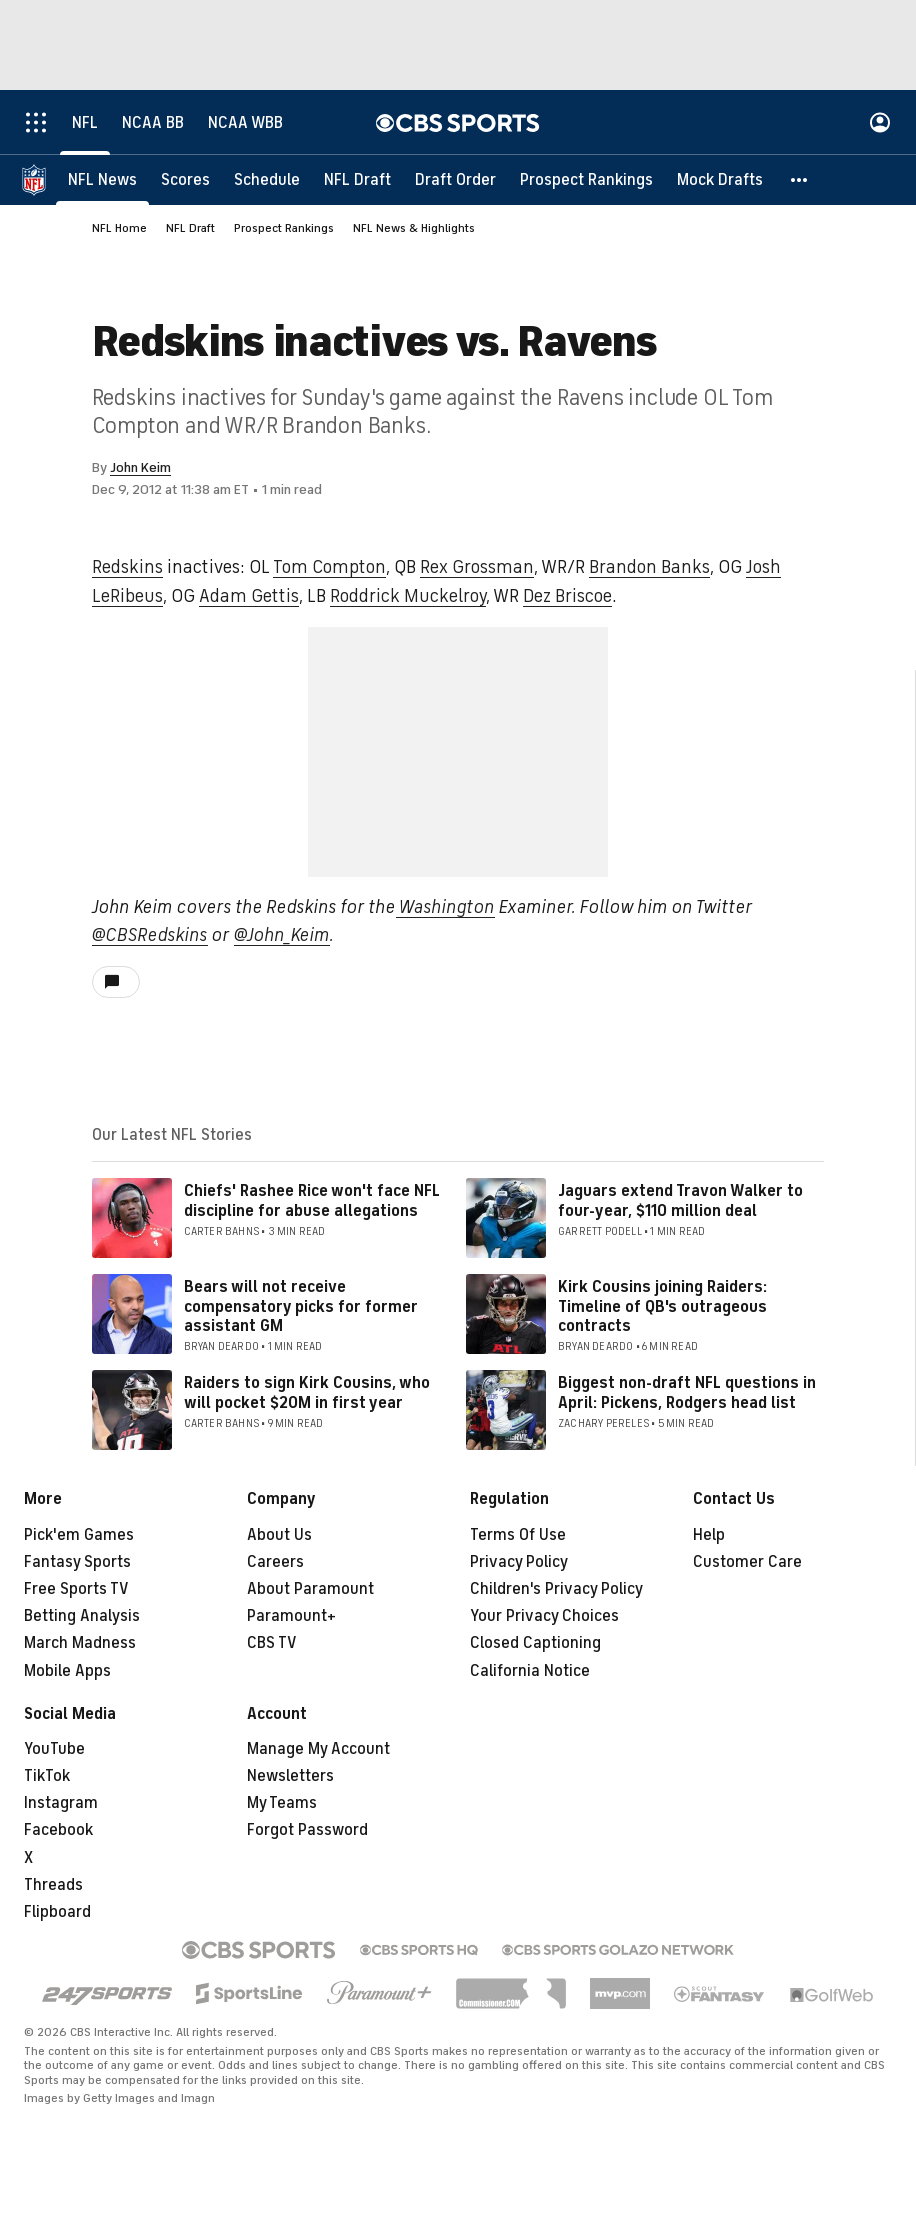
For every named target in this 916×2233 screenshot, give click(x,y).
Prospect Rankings (284, 228)
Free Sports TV (76, 1589)
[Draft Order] (455, 180)
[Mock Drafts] (720, 180)
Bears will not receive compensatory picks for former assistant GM (301, 1306)
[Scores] (185, 180)
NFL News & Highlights (414, 228)
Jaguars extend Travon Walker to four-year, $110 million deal (680, 1200)
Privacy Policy (519, 1562)
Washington (445, 907)
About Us (279, 1535)
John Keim (140, 467)
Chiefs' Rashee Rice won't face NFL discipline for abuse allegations (312, 1200)
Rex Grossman (477, 567)
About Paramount (310, 1589)
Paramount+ (291, 1616)
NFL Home (119, 228)
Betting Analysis (82, 1616)
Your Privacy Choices (544, 1616)
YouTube (54, 1749)
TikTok (47, 1776)
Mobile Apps (67, 1671)
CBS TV (272, 1643)
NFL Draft (190, 228)
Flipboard (57, 1912)
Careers (275, 1562)
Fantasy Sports (77, 1562)
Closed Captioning (535, 1643)
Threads (53, 1885)
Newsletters (290, 1776)
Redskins (127, 567)
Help (709, 1535)
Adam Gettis (249, 596)
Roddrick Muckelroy (408, 596)
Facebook (58, 1830)
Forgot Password (307, 1830)
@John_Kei (274, 935)
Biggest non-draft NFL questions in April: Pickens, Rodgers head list (687, 1392)
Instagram (61, 1803)
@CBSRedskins (150, 935)
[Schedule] (267, 180)
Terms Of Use (518, 1535)
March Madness (80, 1643)
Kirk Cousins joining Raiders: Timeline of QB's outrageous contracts (662, 1306)
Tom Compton (329, 567)
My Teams (282, 1803)
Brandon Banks (649, 567)
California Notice (530, 1671)
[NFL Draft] (357, 180)
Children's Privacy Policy (556, 1589)
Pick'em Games (79, 1535)
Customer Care (747, 1562)
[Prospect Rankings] (586, 180)
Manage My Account (318, 1749)
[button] (800, 180)
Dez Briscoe (567, 596)
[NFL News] (102, 180)
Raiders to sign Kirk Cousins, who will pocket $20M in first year (307, 1392)
